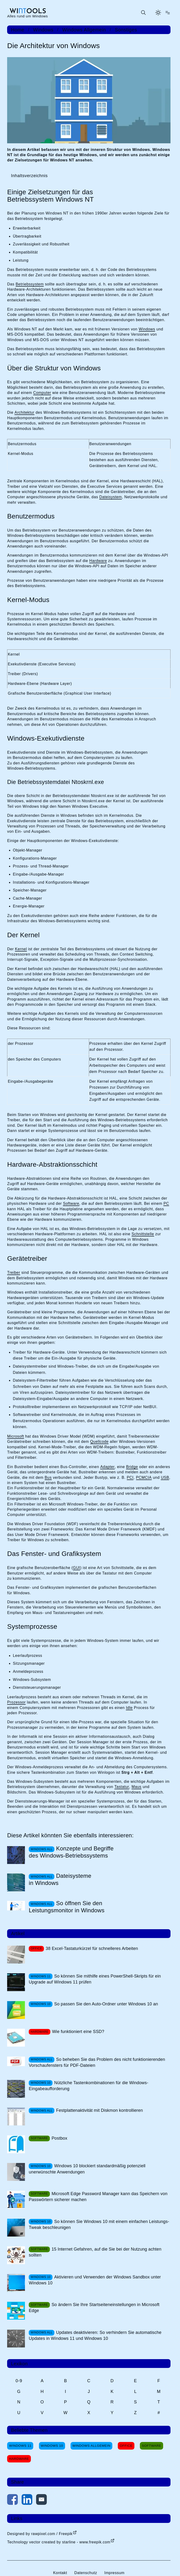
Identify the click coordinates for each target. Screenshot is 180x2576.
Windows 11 (20, 2445)
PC (166, 1203)
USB (165, 1477)
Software (71, 1203)
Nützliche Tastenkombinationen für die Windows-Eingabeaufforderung (88, 2085)
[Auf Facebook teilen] (12, 2500)
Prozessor (16, 1702)
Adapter (107, 1467)
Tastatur (121, 1787)
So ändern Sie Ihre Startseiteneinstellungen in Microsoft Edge (94, 2307)
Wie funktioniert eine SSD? (78, 2031)
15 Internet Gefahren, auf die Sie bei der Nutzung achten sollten (95, 2252)
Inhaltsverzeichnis (29, 175)
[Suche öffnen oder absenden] (143, 12)
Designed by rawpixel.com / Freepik (39, 2534)
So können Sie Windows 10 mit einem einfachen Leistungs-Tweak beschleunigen (99, 2224)
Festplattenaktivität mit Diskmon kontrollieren (99, 2110)
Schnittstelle (143, 1234)
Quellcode (99, 1442)
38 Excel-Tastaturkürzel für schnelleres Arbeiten (92, 1948)
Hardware (98, 561)
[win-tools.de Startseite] (27, 13)
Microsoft (15, 1436)
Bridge (132, 1467)
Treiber (13, 1273)
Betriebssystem (30, 284)
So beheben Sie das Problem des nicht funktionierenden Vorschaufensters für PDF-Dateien (97, 2062)
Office (126, 2445)
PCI (130, 1477)
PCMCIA (144, 1477)
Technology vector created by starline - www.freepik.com (58, 2542)
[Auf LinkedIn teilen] (27, 2500)
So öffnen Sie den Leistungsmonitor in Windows (66, 1906)
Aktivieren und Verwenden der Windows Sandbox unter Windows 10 (95, 2280)
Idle (129, 1708)
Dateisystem (110, 497)
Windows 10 (52, 2445)
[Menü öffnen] (168, 12)
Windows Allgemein (84, 29)
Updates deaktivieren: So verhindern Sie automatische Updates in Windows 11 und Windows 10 (95, 2335)
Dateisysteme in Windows (60, 1879)
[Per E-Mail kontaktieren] (41, 2500)
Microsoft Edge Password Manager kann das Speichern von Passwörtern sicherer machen (98, 2196)
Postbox (59, 2138)
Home (17, 29)
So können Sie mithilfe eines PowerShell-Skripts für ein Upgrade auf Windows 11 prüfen (95, 1979)
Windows (43, 29)
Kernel (21, 949)
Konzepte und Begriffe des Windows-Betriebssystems (71, 1852)
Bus (48, 1477)
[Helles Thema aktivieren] (158, 12)
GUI (76, 1568)
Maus (137, 1787)
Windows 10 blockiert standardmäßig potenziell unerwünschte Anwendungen (87, 2168)
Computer (42, 393)
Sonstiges (126, 29)
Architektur (24, 412)
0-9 (18, 2380)
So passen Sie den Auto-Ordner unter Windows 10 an (106, 2004)
